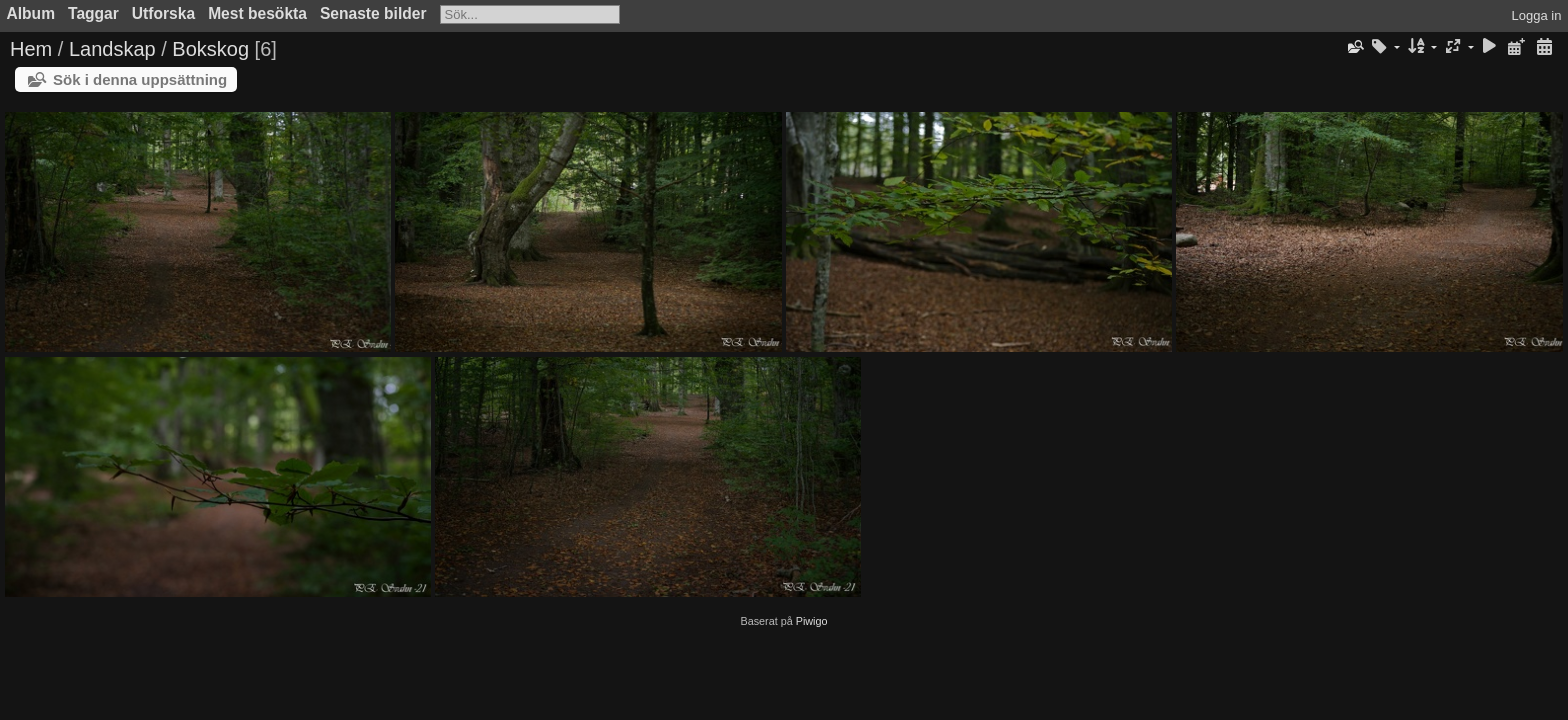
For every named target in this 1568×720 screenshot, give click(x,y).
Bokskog (210, 49)
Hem (31, 49)
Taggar (93, 13)
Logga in (1537, 15)
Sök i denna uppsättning (140, 79)
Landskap (112, 49)
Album (31, 13)
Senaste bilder (373, 13)
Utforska (163, 13)
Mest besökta (257, 13)
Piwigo (812, 621)
